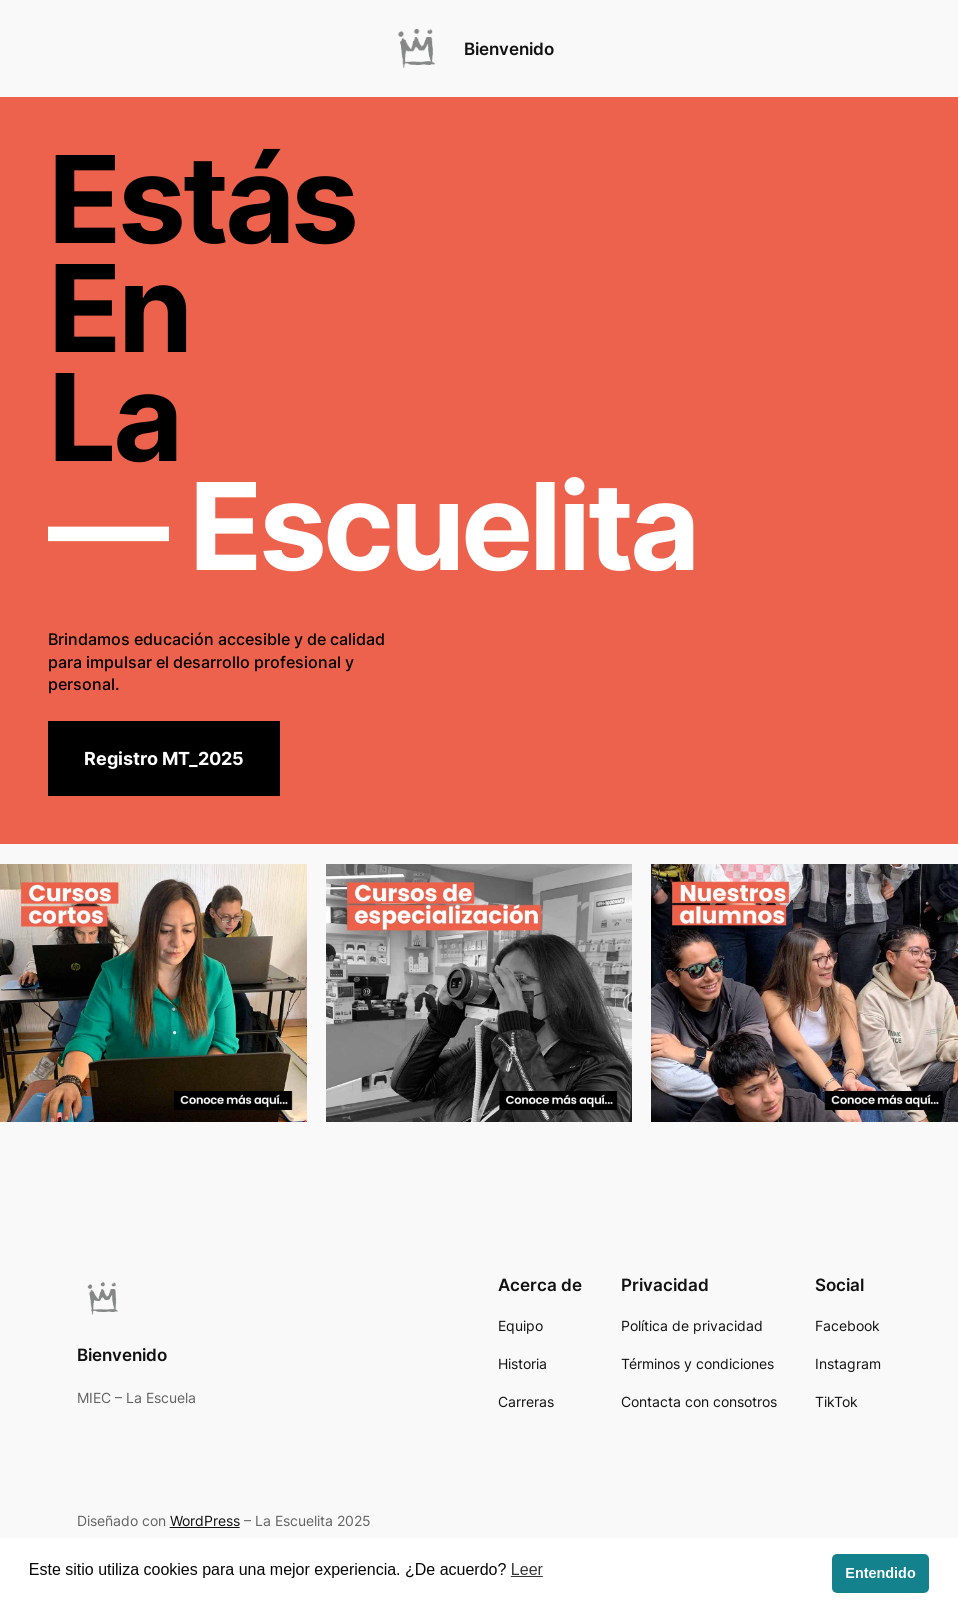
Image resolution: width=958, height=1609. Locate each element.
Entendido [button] (880, 1573)
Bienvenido (509, 48)
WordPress (205, 1520)
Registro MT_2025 (164, 758)
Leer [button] (527, 1569)
